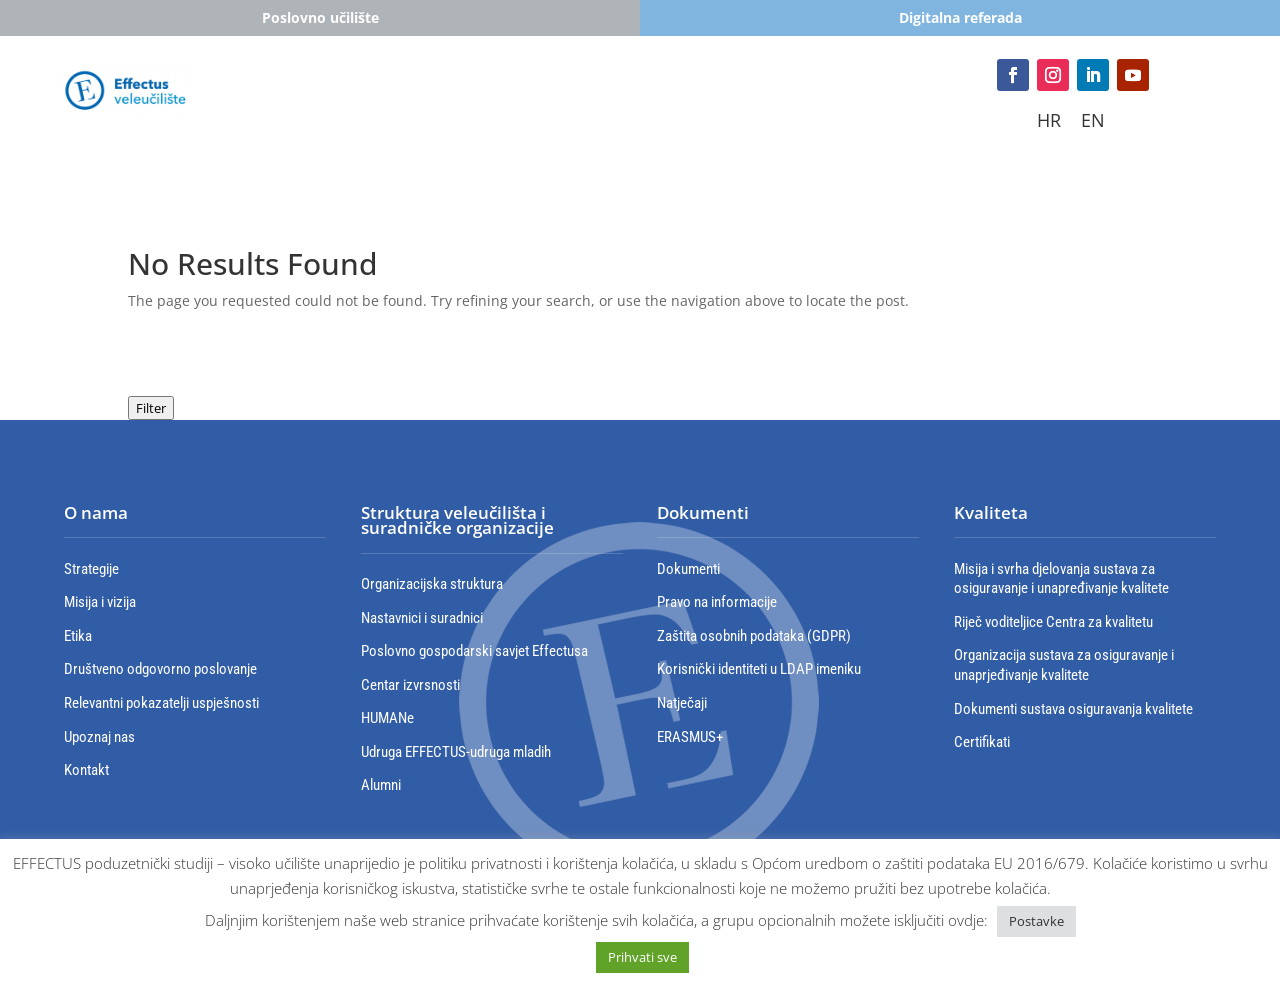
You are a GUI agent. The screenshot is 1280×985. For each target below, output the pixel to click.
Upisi (242, 98)
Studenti (322, 98)
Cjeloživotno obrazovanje (566, 98)
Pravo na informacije (717, 602)
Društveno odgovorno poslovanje (160, 669)
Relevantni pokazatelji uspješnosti (161, 703)
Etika (78, 636)
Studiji (410, 98)
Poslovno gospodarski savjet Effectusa (474, 651)
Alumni (381, 785)
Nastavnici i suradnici (422, 618)
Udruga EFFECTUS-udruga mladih (456, 752)
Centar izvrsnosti (410, 685)
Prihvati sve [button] (642, 957)
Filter (151, 408)
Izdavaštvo (516, 128)
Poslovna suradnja (847, 98)
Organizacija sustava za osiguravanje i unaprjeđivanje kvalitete (1064, 665)
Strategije (91, 569)
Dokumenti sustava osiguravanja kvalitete (1073, 709)
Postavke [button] (1036, 921)
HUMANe (387, 718)
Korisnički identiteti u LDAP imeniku (759, 669)
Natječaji (682, 703)
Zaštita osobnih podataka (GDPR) (754, 636)
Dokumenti (688, 569)
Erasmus (730, 98)
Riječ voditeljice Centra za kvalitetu (1053, 622)
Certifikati (982, 742)
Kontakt (620, 128)
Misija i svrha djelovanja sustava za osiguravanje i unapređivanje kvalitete (1061, 579)
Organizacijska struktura (432, 584)
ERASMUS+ (690, 737)
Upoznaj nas (99, 737)
